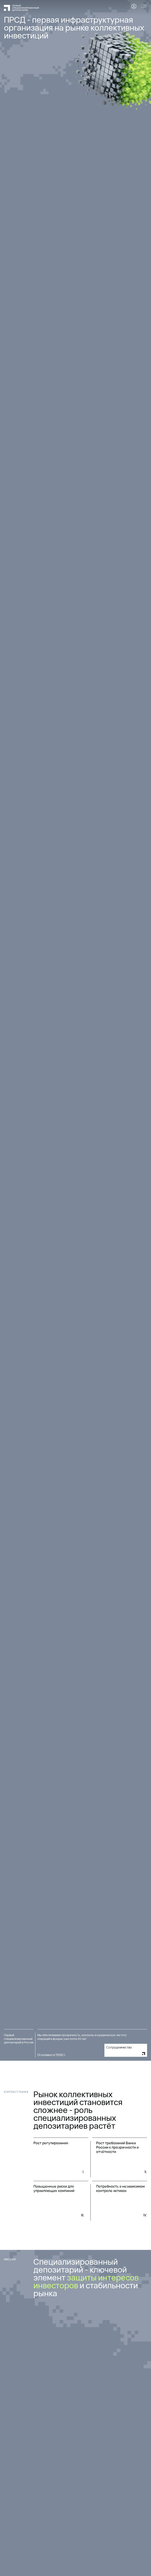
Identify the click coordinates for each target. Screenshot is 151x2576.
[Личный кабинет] (134, 6)
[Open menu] (143, 6)
